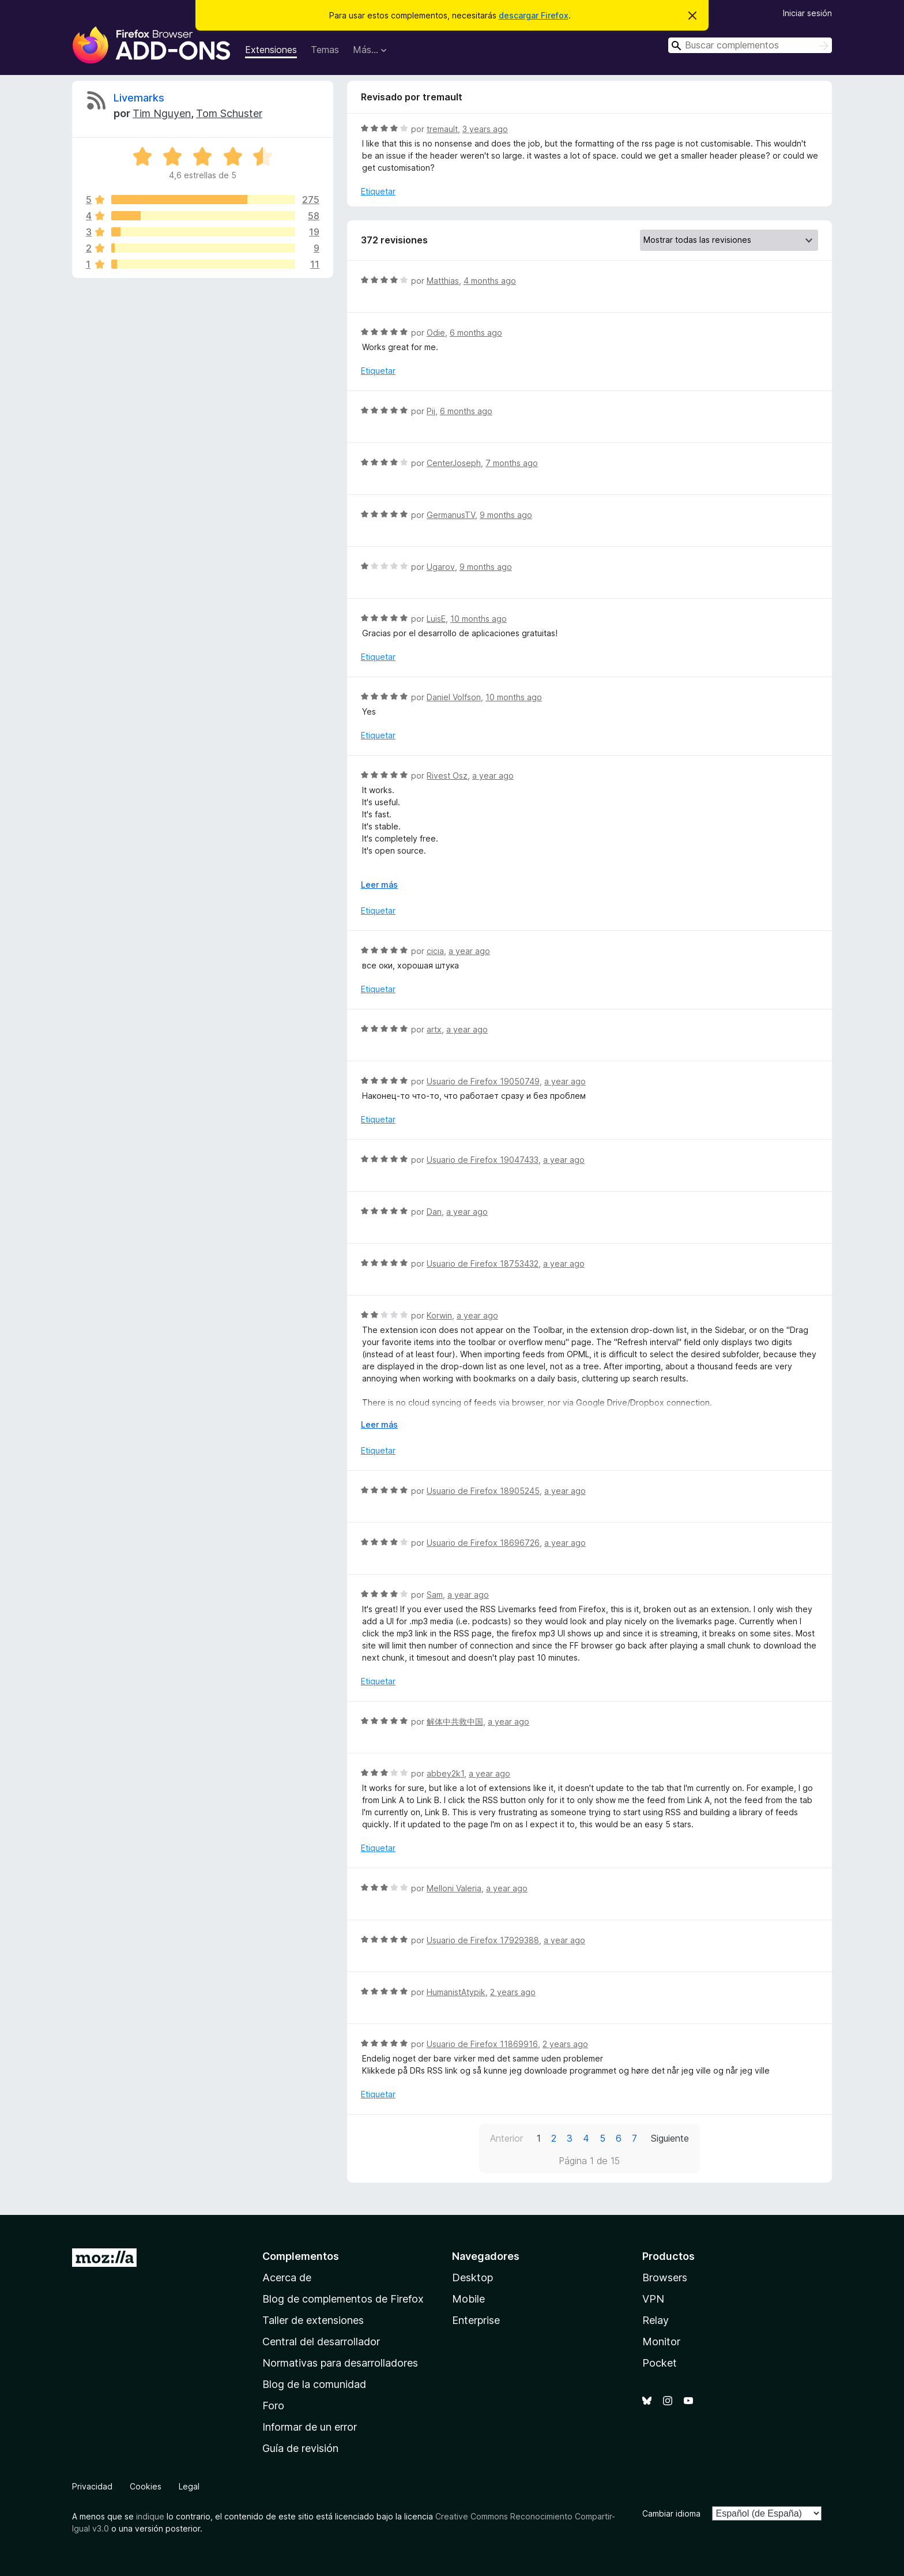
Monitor (661, 2341)
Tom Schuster (229, 113)
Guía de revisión (300, 2448)
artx (434, 1029)
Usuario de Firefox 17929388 (483, 1940)
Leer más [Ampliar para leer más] (379, 884)
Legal (189, 2486)
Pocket (659, 2363)
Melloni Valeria (454, 1888)
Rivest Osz (447, 775)
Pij (431, 411)
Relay (655, 2320)
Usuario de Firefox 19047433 (482, 1160)
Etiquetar (378, 191)
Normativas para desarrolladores (340, 2363)
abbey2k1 (445, 1773)
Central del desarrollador (321, 2341)
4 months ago (490, 281)
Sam (435, 1594)
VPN (653, 2299)
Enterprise (476, 2320)
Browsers (664, 2277)
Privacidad (92, 2486)
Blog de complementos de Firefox (343, 2299)
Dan (434, 1211)
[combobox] (750, 45)
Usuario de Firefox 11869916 (482, 2044)
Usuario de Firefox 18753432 (482, 1263)
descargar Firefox (533, 15)
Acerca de (286, 2277)
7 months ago (511, 463)
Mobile (468, 2299)
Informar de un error (309, 2427)
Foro (273, 2405)
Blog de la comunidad (314, 2384)
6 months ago (476, 332)
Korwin (439, 1315)
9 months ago (506, 515)
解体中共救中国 (455, 1721)
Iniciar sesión (807, 13)
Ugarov (441, 567)
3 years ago (485, 129)
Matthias (443, 281)
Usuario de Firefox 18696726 (483, 1543)
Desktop (472, 2277)
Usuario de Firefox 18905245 (483, 1491)
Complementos (300, 2256)
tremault (442, 129)
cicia (435, 951)
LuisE (436, 619)
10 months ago (478, 619)
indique (150, 2516)
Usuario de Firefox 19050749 (483, 1081)
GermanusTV (451, 515)
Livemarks (139, 98)
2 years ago (513, 1992)
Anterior (506, 2138)
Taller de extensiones (313, 2320)
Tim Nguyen (162, 113)
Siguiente (670, 2138)
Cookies (145, 2486)
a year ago (493, 775)
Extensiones (271, 49)
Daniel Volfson (454, 697)
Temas (325, 49)
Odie (436, 332)
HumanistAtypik (456, 1992)
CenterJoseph (454, 463)
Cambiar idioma (671, 2513)
